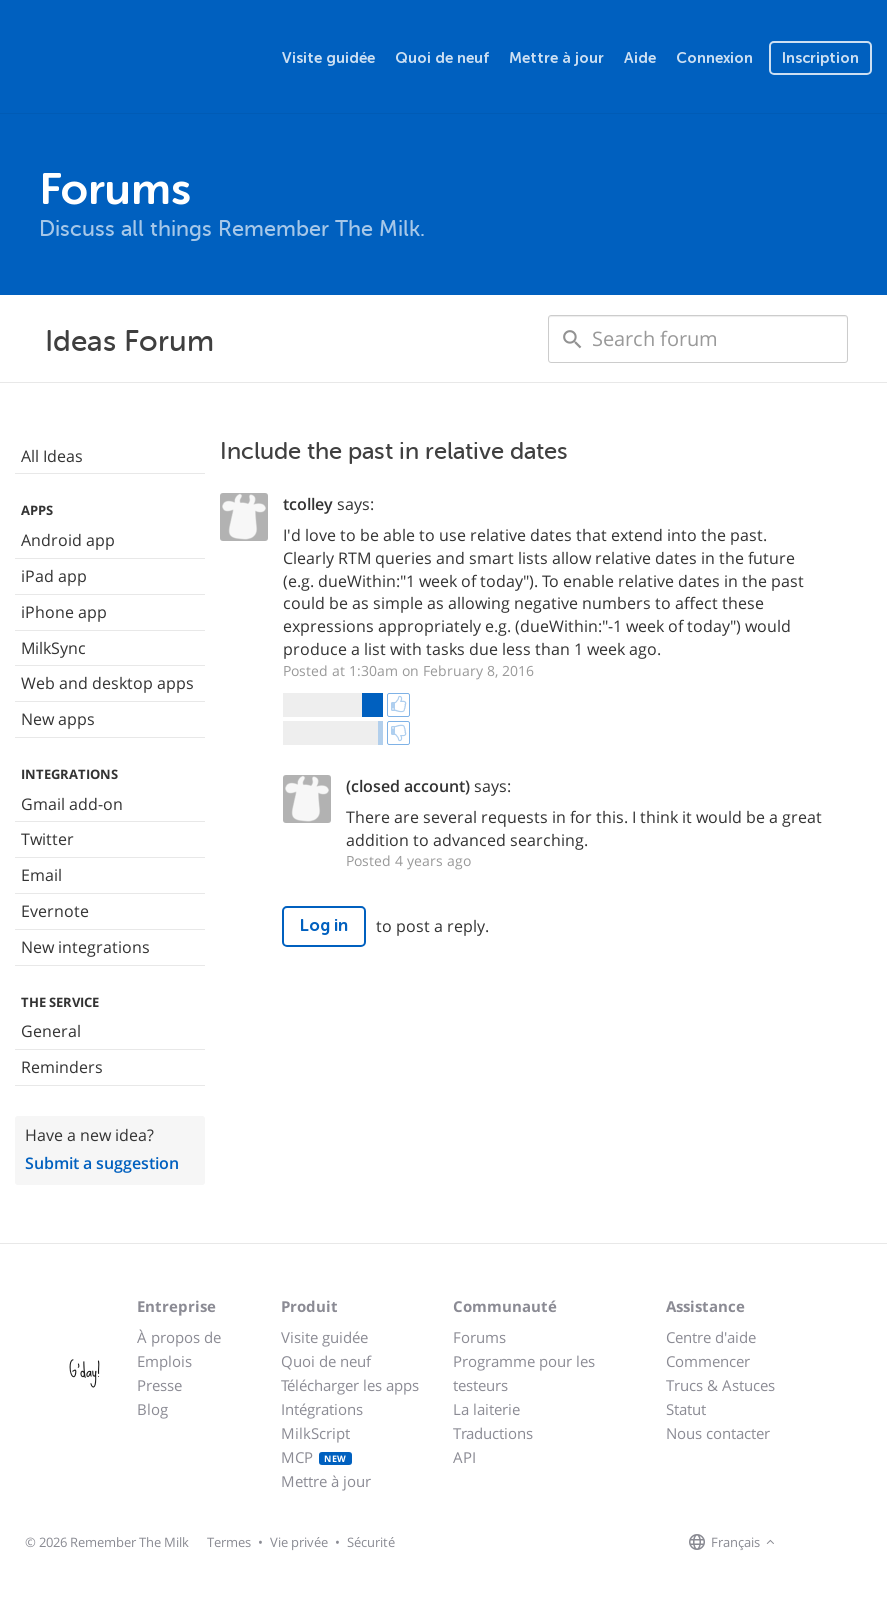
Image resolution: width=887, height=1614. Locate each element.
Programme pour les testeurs (524, 1373)
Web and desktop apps (107, 683)
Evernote (55, 911)
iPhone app (64, 612)
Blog (152, 1409)
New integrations (85, 947)
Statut (686, 1409)
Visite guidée (328, 58)
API (464, 1457)
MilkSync (53, 648)
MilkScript (315, 1433)
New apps (58, 719)
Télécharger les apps (350, 1385)
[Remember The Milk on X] (837, 1543)
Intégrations (322, 1409)
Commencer (708, 1361)
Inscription (820, 58)
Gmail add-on (72, 804)
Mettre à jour (556, 58)
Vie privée (299, 1542)
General (51, 1031)
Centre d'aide (711, 1337)
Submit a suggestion (102, 1163)
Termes (229, 1542)
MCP (316, 1457)
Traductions (493, 1433)
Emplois (164, 1361)
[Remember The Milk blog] (862, 1543)
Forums (479, 1337)
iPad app (54, 576)
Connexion (714, 58)
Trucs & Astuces (720, 1385)
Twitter (47, 839)
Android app (68, 540)
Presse (159, 1385)
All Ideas (52, 456)
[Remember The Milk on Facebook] (809, 1543)
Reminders (62, 1067)
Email (41, 875)
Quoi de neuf (442, 58)
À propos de (179, 1337)
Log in (324, 925)
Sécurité (371, 1542)
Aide (640, 58)
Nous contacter (718, 1433)
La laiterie (486, 1409)
